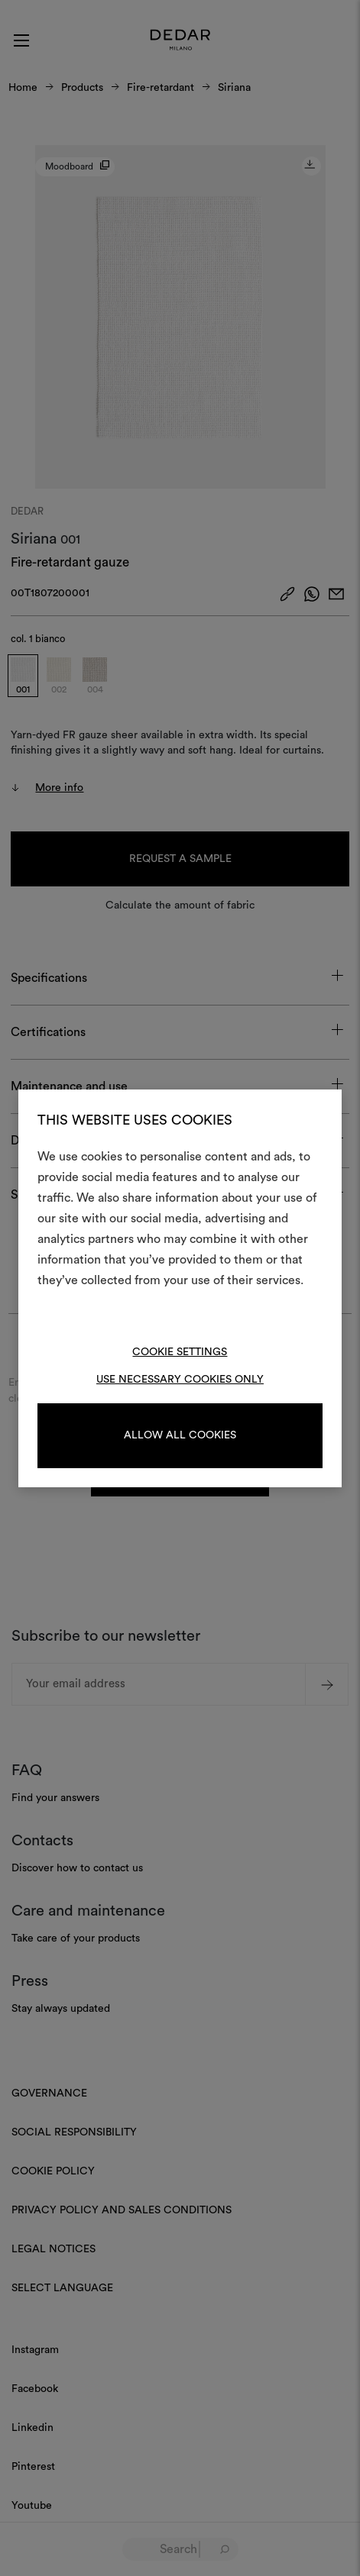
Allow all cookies (180, 1435)
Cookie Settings (179, 1352)
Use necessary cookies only (180, 1379)
